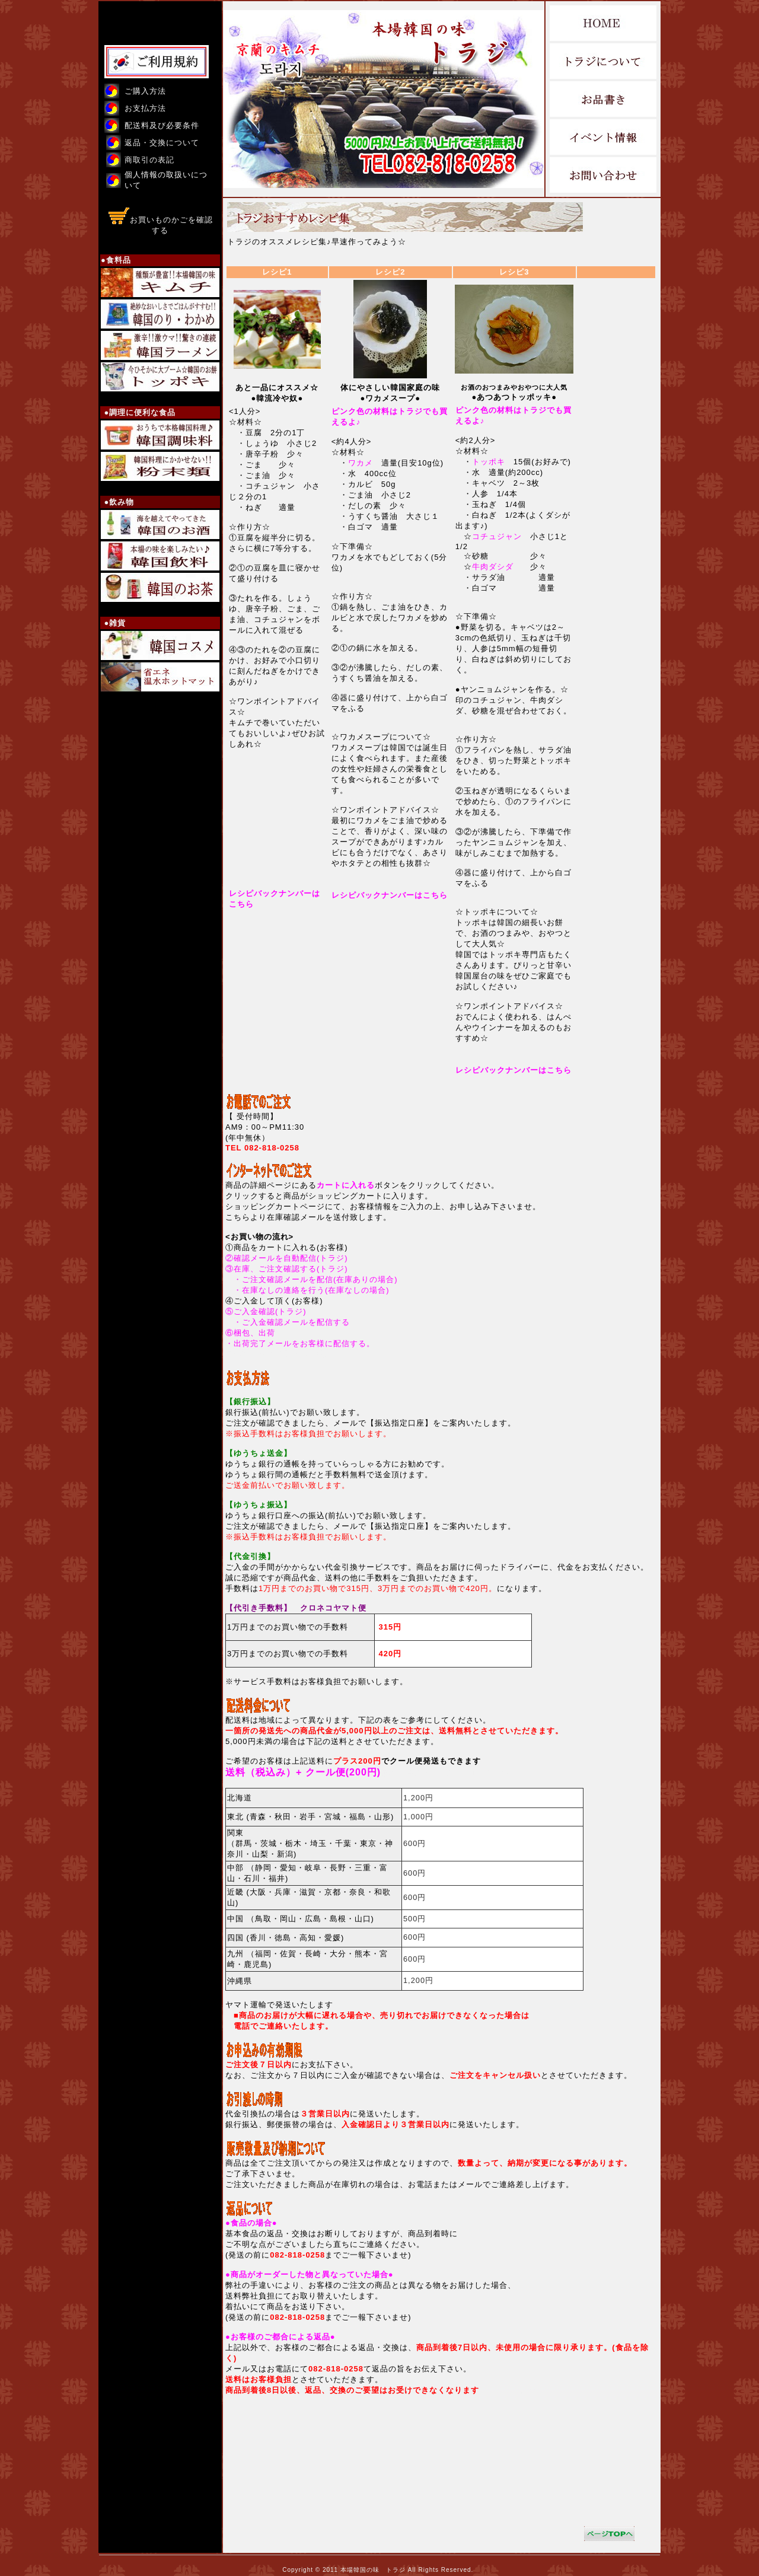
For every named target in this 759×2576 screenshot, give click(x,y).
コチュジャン (497, 536)
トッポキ (488, 461)
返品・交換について (162, 142)
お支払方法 (145, 108)
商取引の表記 (149, 159)
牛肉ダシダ (493, 566)
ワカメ (360, 462)
